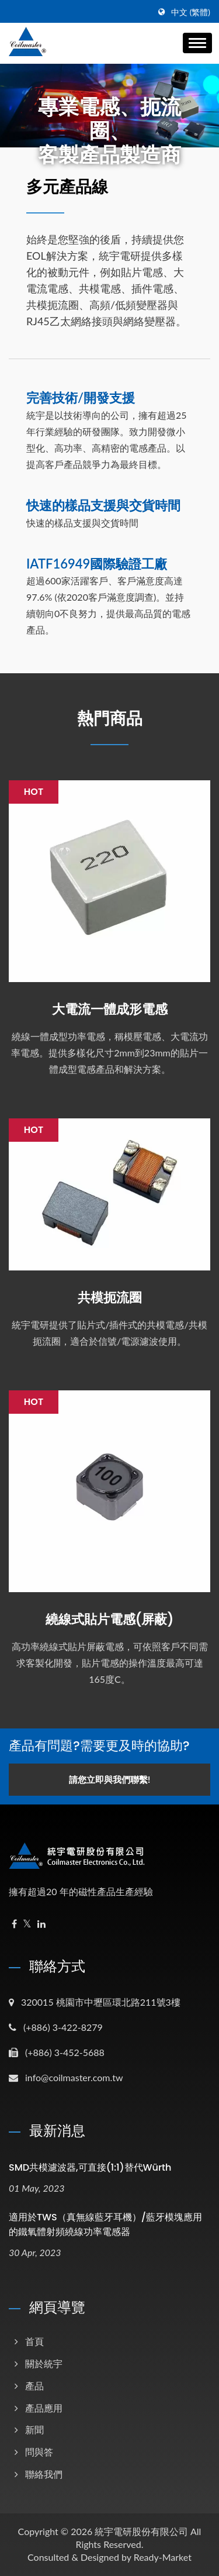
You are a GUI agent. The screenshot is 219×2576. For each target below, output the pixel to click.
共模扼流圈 (110, 1298)
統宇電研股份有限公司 (141, 2531)
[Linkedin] (41, 1924)
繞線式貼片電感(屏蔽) (109, 1619)
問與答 (39, 2451)
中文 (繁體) (190, 12)
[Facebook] (14, 1924)
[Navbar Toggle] (197, 43)
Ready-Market (163, 2557)
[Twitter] (27, 1924)
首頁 (34, 2341)
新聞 (34, 2429)
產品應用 (43, 2407)
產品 (34, 2385)
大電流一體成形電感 (110, 1009)
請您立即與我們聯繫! (109, 1779)
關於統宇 (43, 2363)
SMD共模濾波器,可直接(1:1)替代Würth (90, 2167)
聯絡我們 (43, 2473)
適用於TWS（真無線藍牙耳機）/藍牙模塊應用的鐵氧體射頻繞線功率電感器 (105, 2224)
